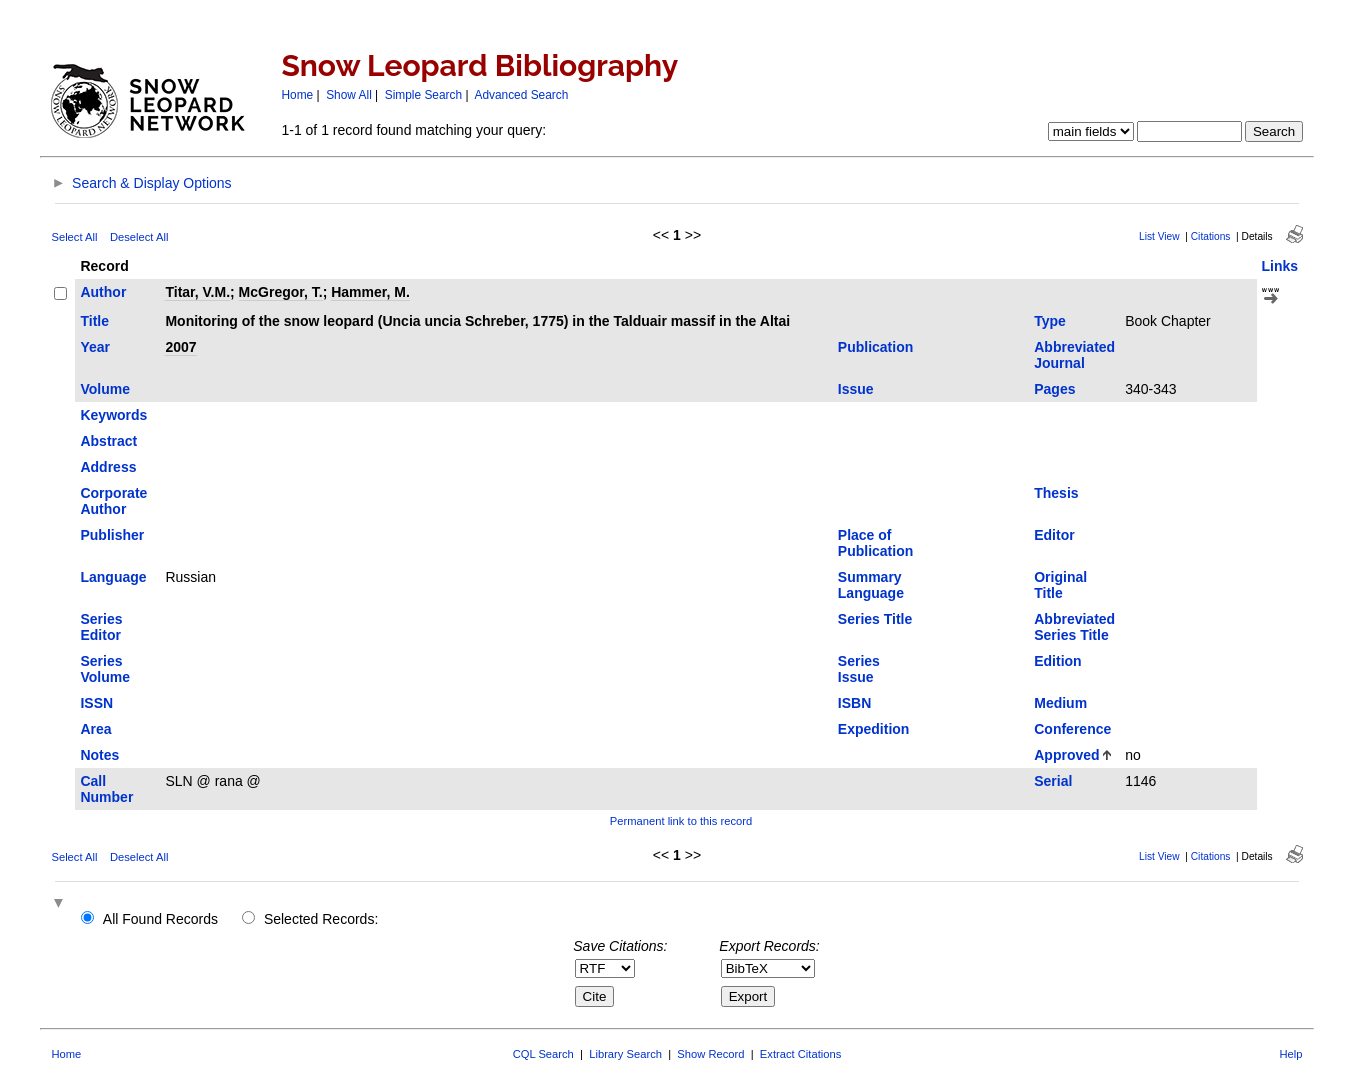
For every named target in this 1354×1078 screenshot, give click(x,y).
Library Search (625, 1054)
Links (1280, 266)
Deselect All (139, 237)
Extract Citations (800, 1054)
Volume (105, 389)
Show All (349, 95)
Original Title (1060, 585)
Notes (99, 755)
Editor (1054, 535)
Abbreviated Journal (1074, 355)
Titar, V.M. (197, 292)
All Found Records (160, 919)
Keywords (113, 415)
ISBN (854, 703)
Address (108, 467)
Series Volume (105, 669)
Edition (1057, 661)
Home (297, 95)
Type (1050, 321)
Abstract (108, 441)
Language (113, 577)
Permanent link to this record (681, 821)
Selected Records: (321, 919)
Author (103, 292)
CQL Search (543, 1054)
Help (1291, 1054)
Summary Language (871, 585)
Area (95, 729)
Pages (1054, 389)
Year (95, 347)
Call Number (106, 789)
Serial (1053, 781)
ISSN (96, 703)
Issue (856, 389)
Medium (1060, 703)
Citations (1211, 236)
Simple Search (423, 95)
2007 (180, 347)
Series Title (875, 619)
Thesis (1056, 493)
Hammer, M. (370, 292)
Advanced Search (521, 95)
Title (94, 321)
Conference (1072, 729)
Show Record (710, 1054)
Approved (1066, 755)
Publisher (112, 535)
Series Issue (859, 669)
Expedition (874, 729)
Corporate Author (113, 501)
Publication (875, 347)
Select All (74, 237)
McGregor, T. (281, 292)
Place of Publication (875, 543)
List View (1159, 236)
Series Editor (101, 627)
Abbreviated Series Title (1074, 627)
